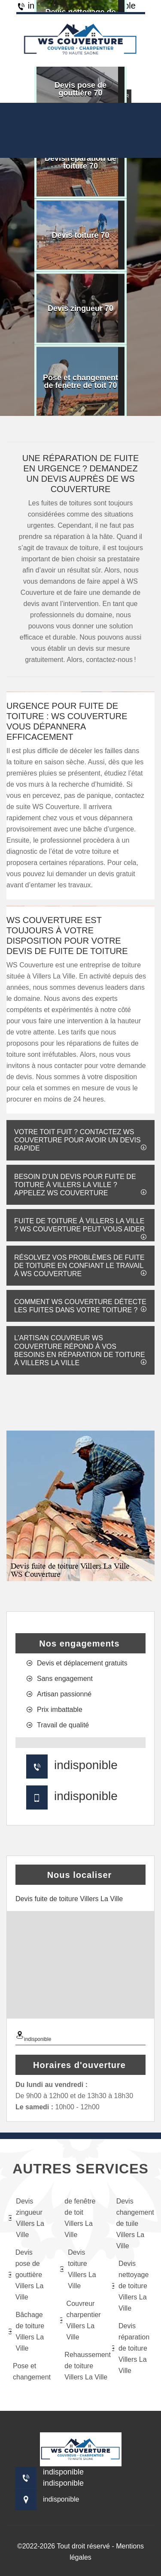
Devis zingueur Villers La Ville (26, 2217)
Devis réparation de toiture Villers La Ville (130, 2348)
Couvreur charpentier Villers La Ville (80, 2320)
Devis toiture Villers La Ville (78, 2269)
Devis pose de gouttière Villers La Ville (26, 2275)
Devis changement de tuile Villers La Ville (134, 2223)
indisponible (86, 1765)
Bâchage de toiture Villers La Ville (26, 2331)
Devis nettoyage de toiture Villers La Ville (130, 2286)
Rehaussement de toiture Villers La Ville (82, 2366)
